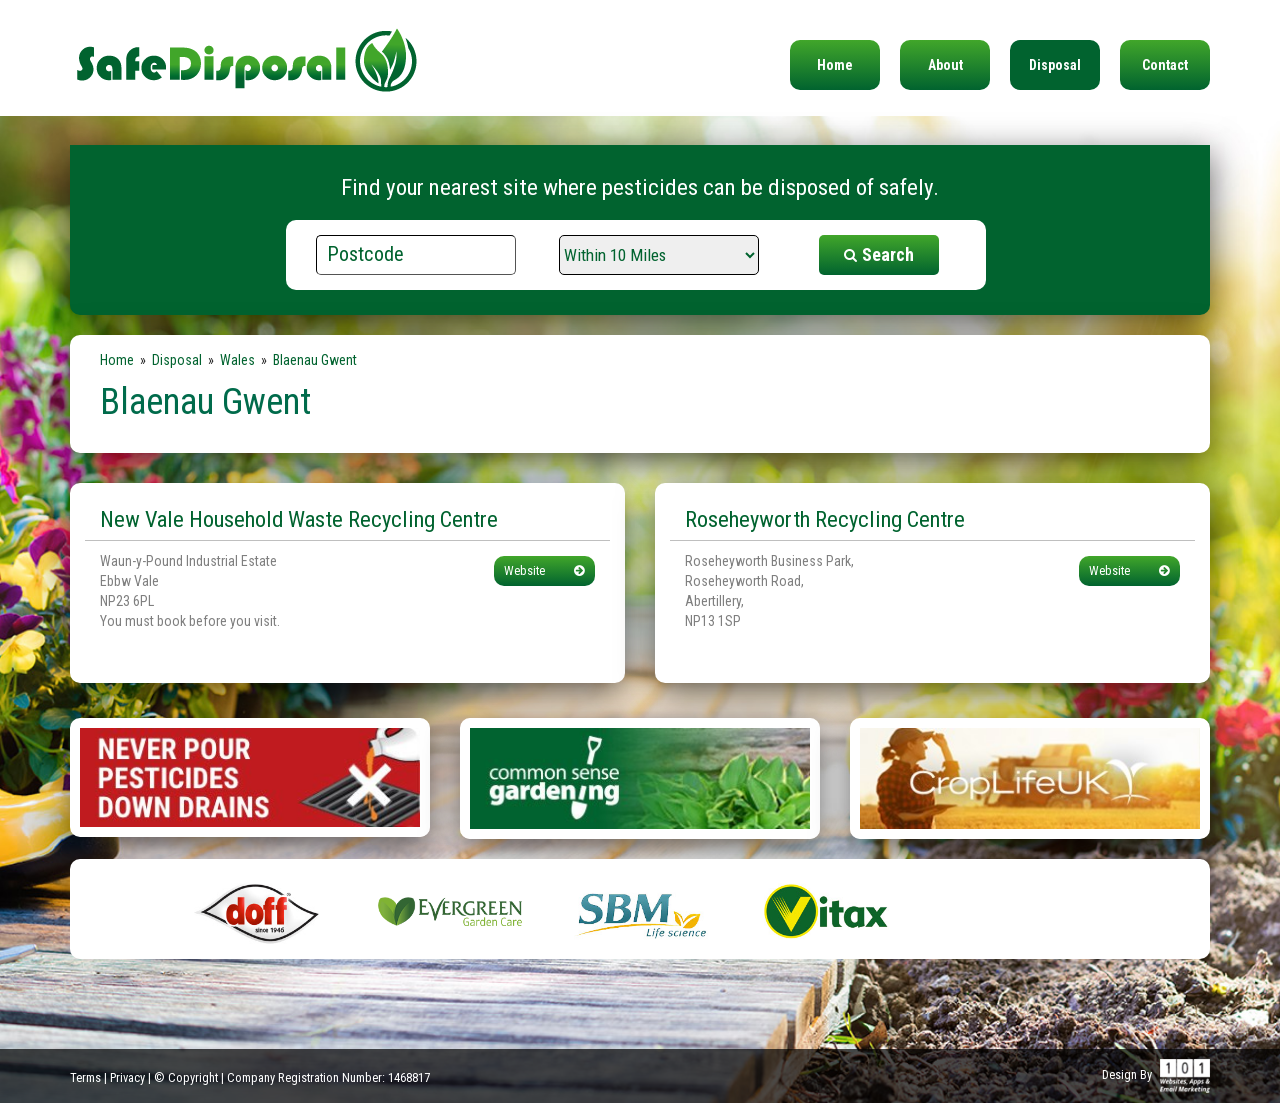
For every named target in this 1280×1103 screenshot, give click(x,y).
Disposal (1055, 65)
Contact (1165, 65)
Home (835, 65)
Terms (85, 1077)
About (945, 65)
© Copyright (186, 1077)
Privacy (127, 1077)
